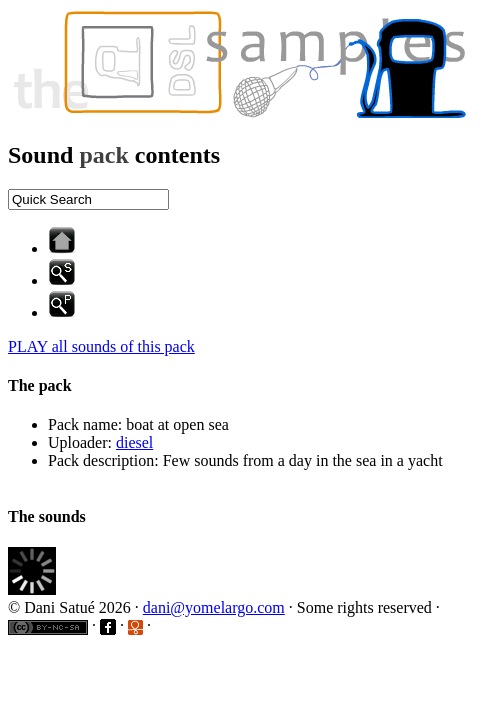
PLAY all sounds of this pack (101, 346)
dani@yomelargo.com (214, 607)
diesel (134, 442)
